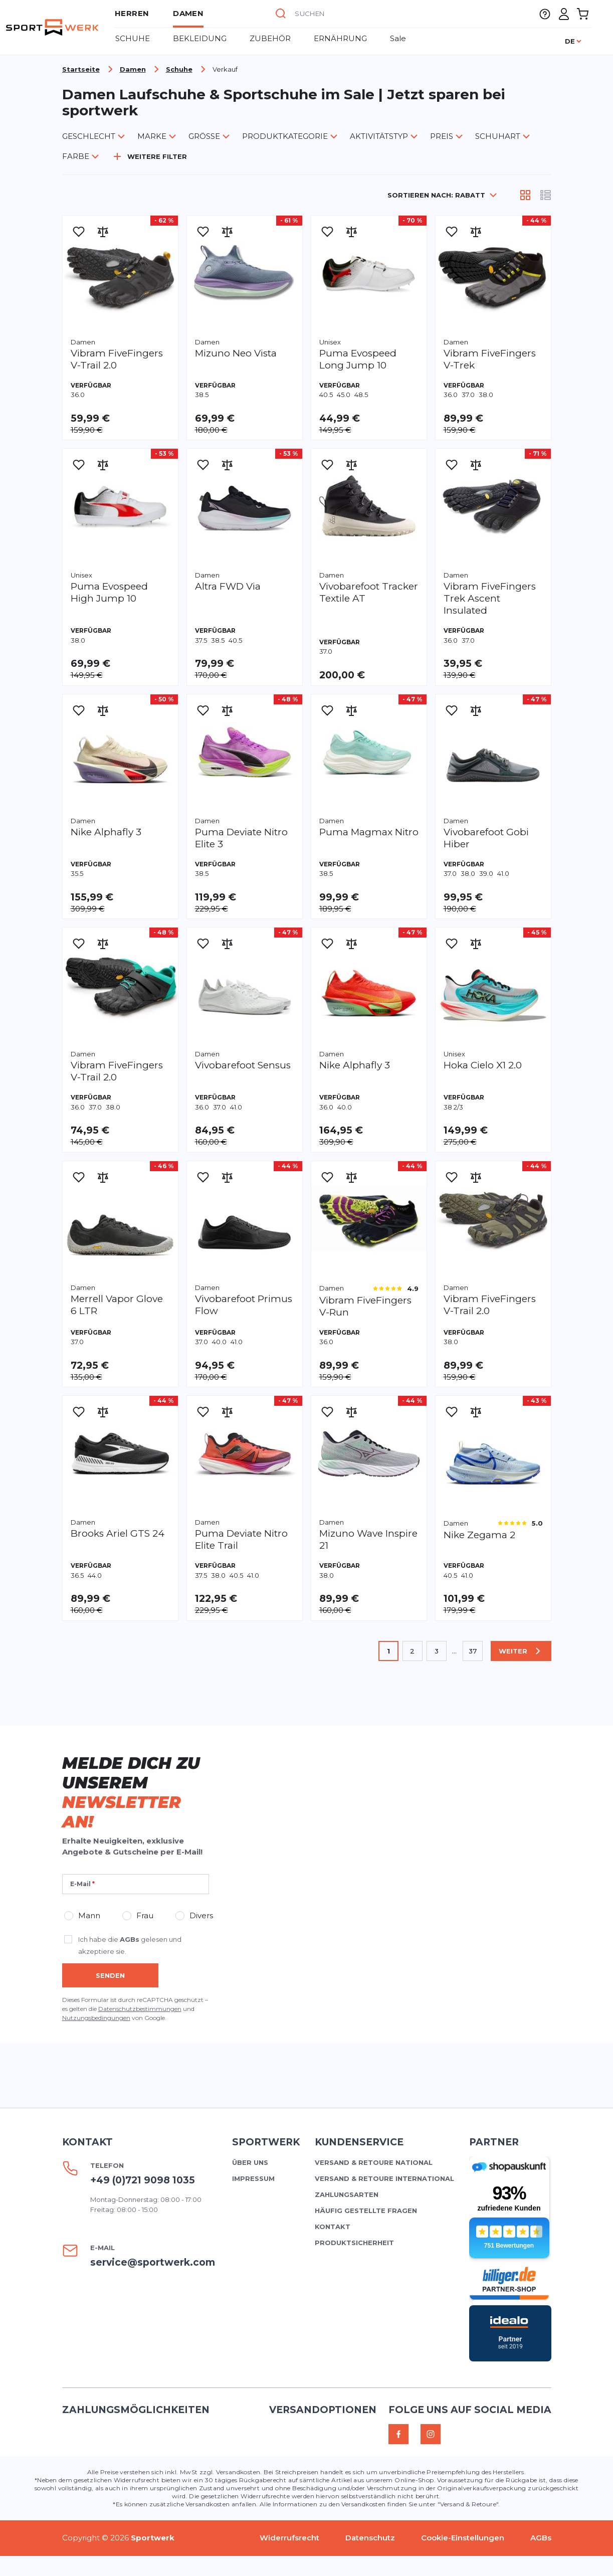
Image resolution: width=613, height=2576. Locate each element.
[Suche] (281, 14)
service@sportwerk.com (152, 2262)
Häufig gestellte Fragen (366, 2210)
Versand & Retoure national (374, 2162)
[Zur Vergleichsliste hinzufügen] (103, 232)
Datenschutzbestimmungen (139, 2008)
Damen (188, 13)
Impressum (253, 2178)
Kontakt (332, 2227)
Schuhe (132, 38)
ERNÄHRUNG (340, 38)
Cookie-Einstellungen (462, 2537)
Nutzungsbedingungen (96, 2017)
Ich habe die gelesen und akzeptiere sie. (129, 1945)
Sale (398, 38)
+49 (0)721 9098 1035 (142, 2180)
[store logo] (52, 27)
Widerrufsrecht (289, 2537)
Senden (110, 1975)
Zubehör (270, 38)
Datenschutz (370, 2537)
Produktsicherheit (354, 2243)
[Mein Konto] (564, 14)
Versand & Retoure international (384, 2178)
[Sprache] (574, 41)
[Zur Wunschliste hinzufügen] (79, 232)
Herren (132, 13)
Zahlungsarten (346, 2194)
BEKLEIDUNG (200, 38)
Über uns (250, 2162)
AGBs (129, 1939)
